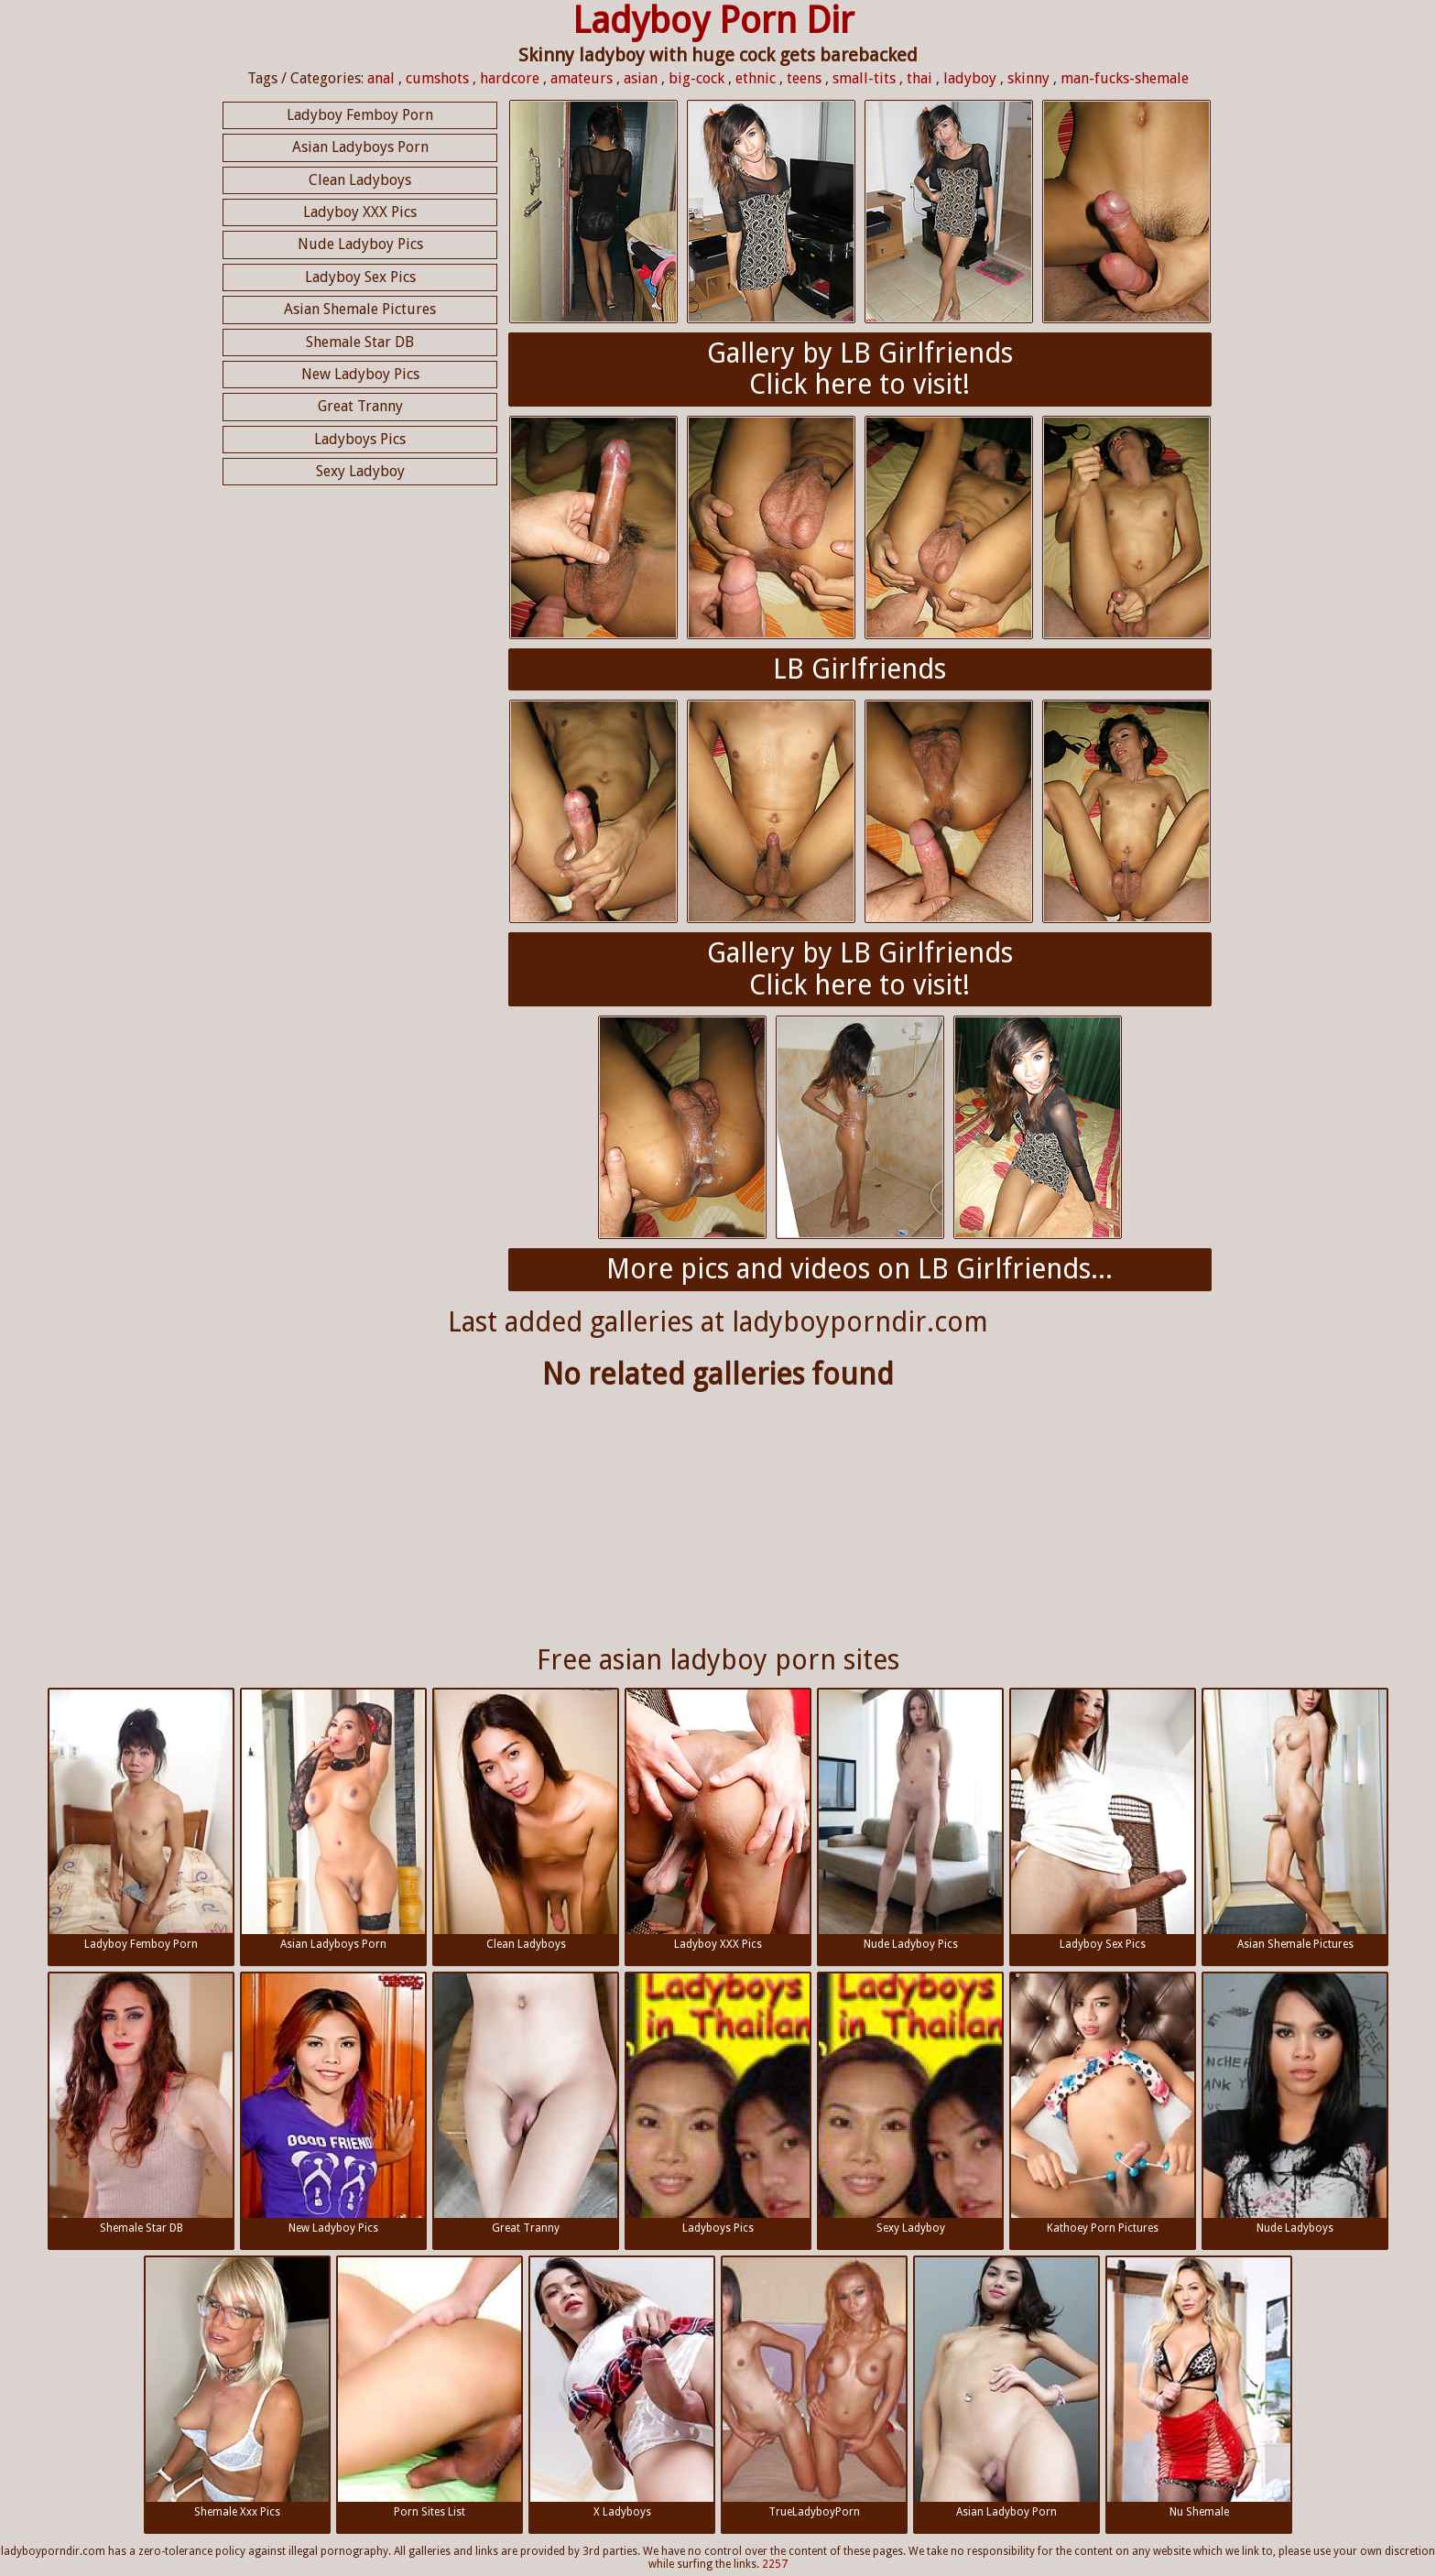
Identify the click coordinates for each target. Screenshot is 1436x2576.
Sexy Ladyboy (360, 471)
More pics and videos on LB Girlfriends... (859, 1269)
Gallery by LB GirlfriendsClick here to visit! (860, 369)
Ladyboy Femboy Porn (360, 115)
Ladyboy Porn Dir (713, 20)
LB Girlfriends (859, 669)
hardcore (509, 78)
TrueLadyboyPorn (814, 2387)
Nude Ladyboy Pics (360, 244)
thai (919, 78)
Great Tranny (360, 406)
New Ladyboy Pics (360, 374)
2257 (775, 2564)
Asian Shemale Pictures (360, 309)
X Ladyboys (621, 2387)
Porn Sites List (429, 2387)
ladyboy (969, 78)
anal (381, 78)
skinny (1028, 78)
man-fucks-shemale (1125, 78)
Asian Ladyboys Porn (360, 147)
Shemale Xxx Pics (237, 2387)
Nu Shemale (1198, 2387)
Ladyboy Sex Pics (360, 277)
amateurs (581, 78)
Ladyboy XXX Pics (360, 212)
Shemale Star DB (360, 342)
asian (641, 78)
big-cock (696, 78)
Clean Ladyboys (360, 180)
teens (804, 78)
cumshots (437, 78)
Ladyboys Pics (360, 439)
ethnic (755, 78)
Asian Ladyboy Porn (1006, 2387)
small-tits (864, 78)
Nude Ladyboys (1295, 2103)
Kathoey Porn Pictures (1102, 2103)
